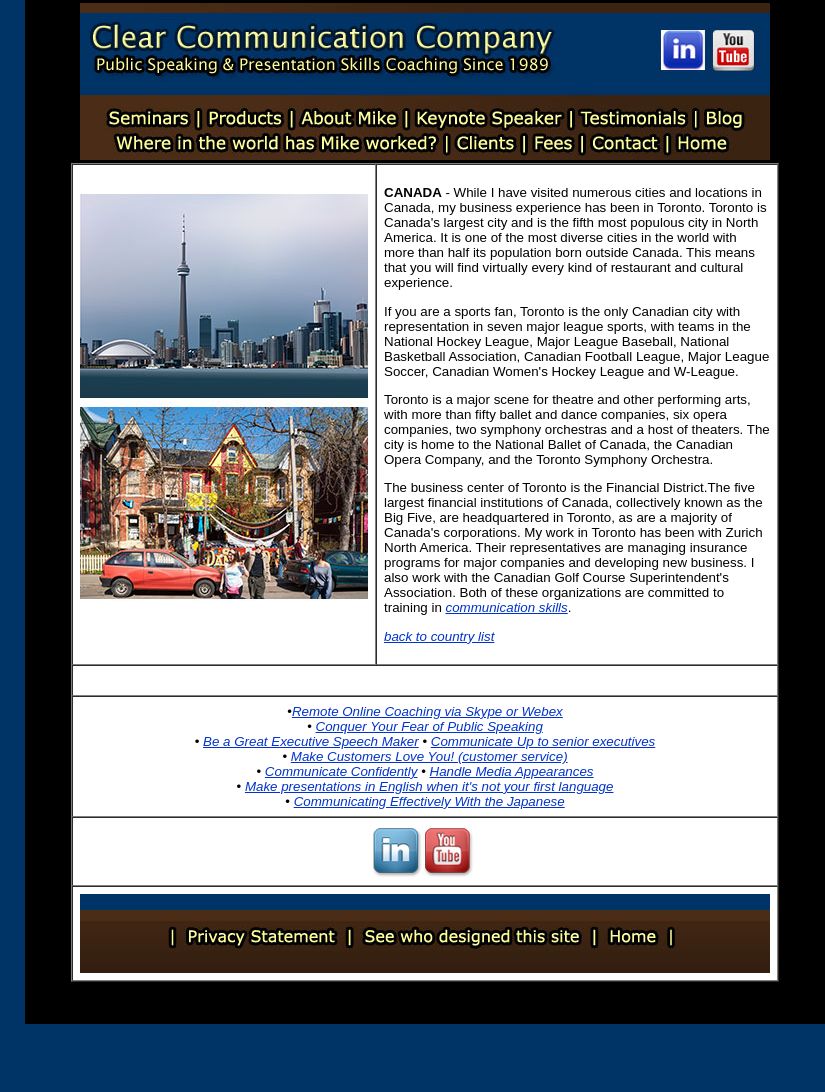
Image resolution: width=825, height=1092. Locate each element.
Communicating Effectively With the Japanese (429, 801)
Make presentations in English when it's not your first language (429, 786)
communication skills (507, 607)
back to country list (439, 636)
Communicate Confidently (341, 771)
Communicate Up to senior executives (543, 741)
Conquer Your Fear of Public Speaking (429, 726)
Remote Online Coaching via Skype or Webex (427, 711)
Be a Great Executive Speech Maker (311, 741)
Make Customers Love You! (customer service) (429, 756)
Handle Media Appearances (512, 771)
